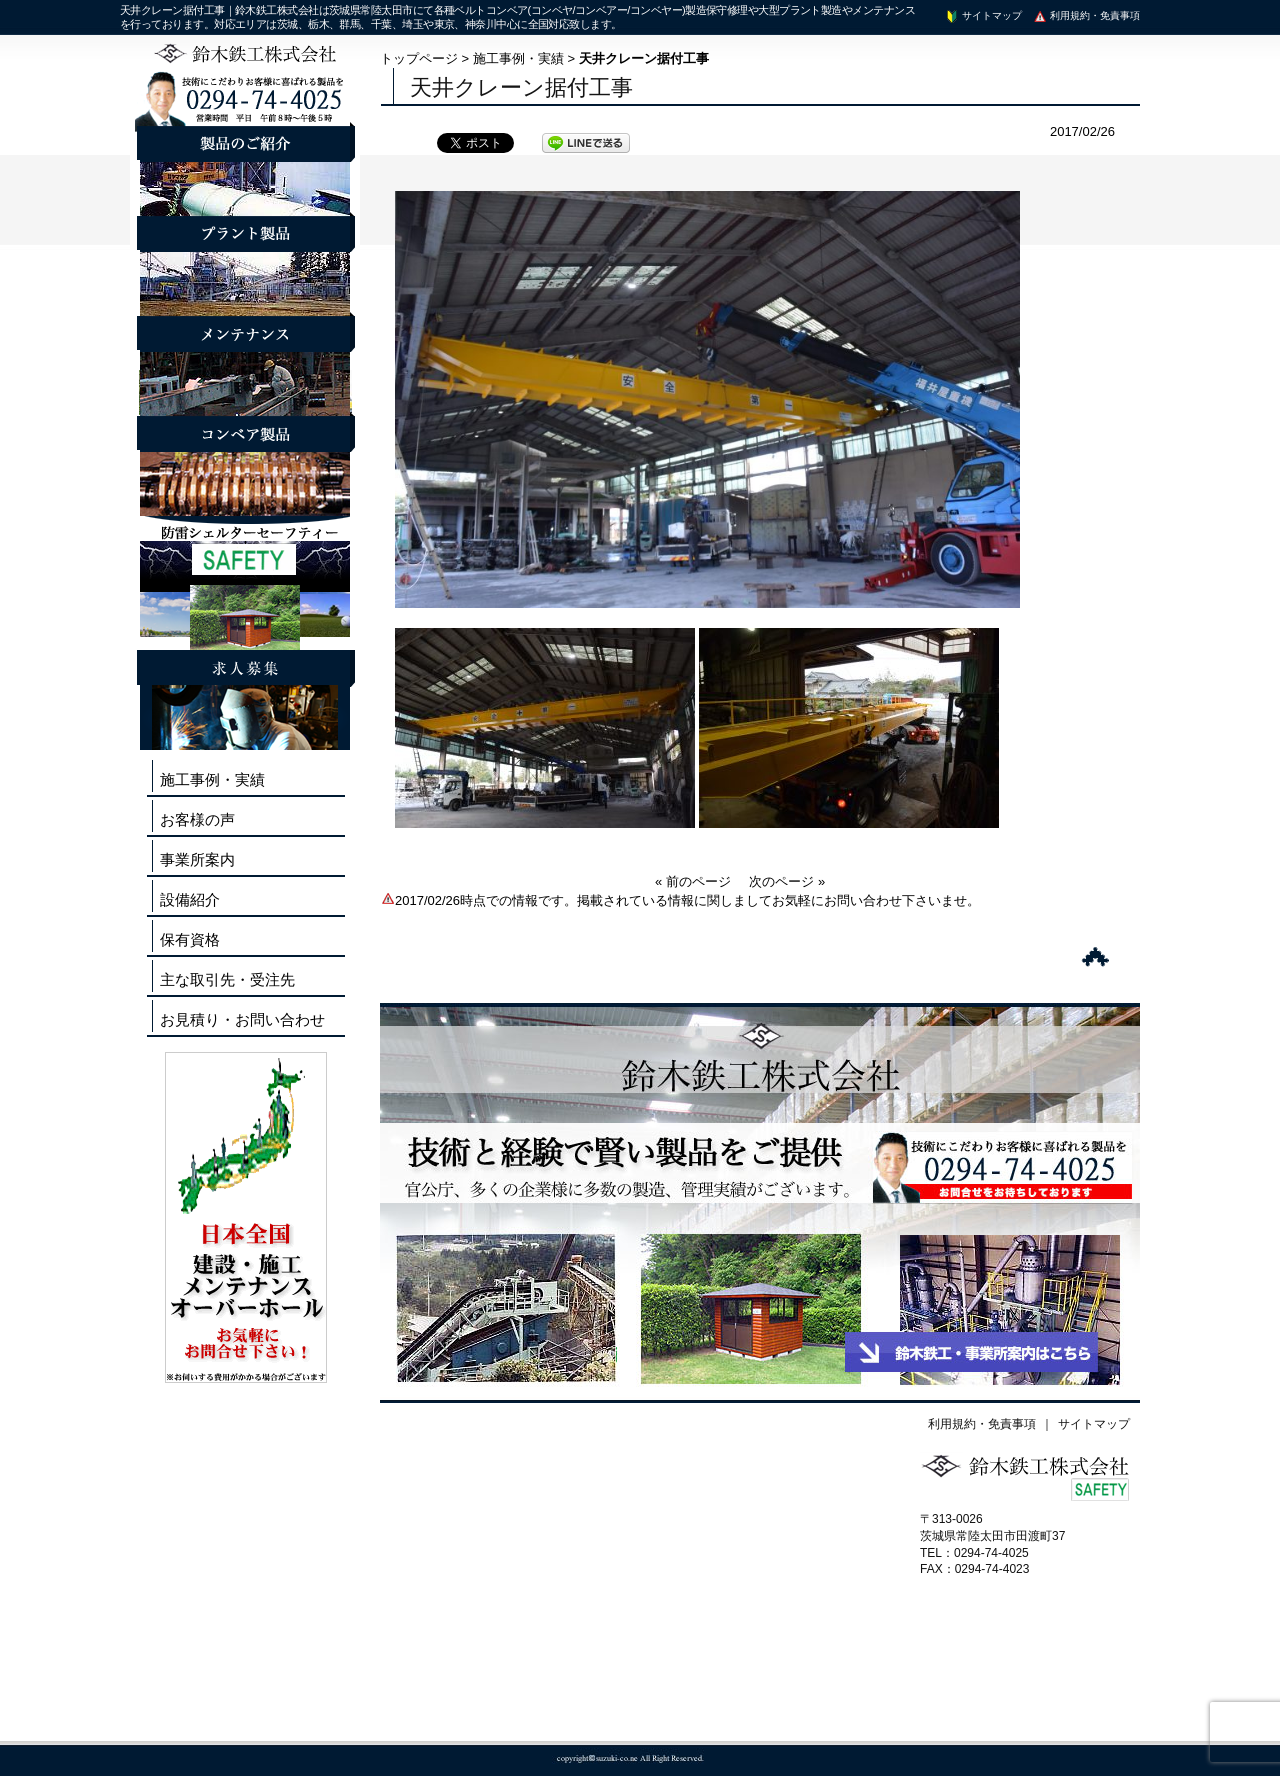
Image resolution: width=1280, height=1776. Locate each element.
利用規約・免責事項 (1086, 15)
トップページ (419, 58)
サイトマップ (983, 15)
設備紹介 (190, 899)
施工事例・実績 (518, 58)
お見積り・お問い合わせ (242, 1019)
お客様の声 (197, 819)
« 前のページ (693, 881)
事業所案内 (197, 859)
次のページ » (787, 881)
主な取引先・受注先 (227, 979)
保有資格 (190, 939)
